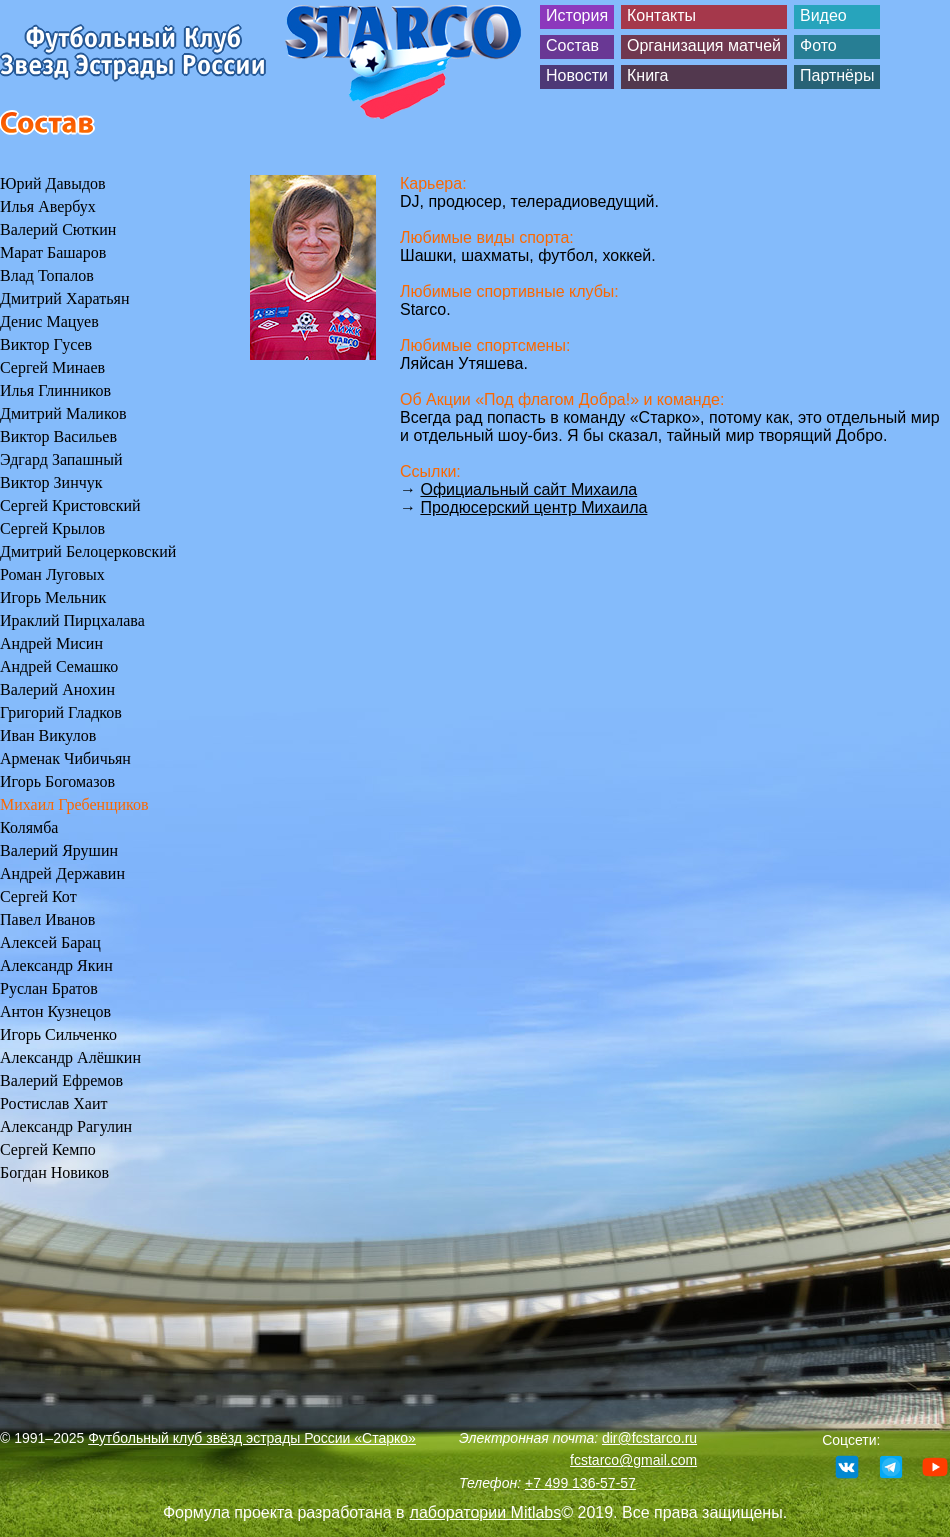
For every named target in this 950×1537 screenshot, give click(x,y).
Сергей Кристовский (70, 505)
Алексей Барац (50, 942)
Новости (577, 75)
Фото (818, 45)
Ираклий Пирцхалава (72, 620)
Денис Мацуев (49, 321)
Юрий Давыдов (53, 183)
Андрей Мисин (51, 643)
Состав (572, 45)
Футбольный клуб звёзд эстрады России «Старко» (252, 1438)
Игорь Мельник (53, 597)
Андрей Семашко (59, 666)
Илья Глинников (55, 390)
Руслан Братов (49, 988)
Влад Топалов (47, 275)
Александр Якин (56, 965)
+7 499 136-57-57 (580, 1483)
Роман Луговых (52, 574)
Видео (823, 15)
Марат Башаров (53, 252)
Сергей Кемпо (48, 1149)
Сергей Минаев (52, 367)
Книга (647, 75)
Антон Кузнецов (55, 1011)
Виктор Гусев (46, 344)
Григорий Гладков (61, 712)
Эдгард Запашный (61, 459)
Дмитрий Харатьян (64, 298)
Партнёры (837, 75)
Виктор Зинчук (51, 482)
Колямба (29, 827)
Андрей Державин (62, 873)
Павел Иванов (47, 919)
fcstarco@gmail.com (633, 1460)
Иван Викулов (48, 735)
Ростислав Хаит (54, 1103)
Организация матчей (704, 45)
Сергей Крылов (52, 528)
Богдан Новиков (54, 1172)
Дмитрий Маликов (63, 413)
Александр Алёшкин (70, 1057)
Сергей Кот (38, 896)
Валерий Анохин (57, 689)
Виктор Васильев (58, 436)
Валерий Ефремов (61, 1080)
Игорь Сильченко (58, 1034)
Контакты (661, 15)
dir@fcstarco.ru (649, 1438)
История (577, 15)
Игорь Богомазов (57, 781)
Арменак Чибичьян (65, 758)
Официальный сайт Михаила (528, 489)
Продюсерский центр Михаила (533, 507)
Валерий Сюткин (58, 229)
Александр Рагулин (66, 1126)
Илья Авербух (48, 206)
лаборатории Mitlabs (486, 1512)
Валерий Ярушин (59, 850)
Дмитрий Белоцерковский (88, 551)
